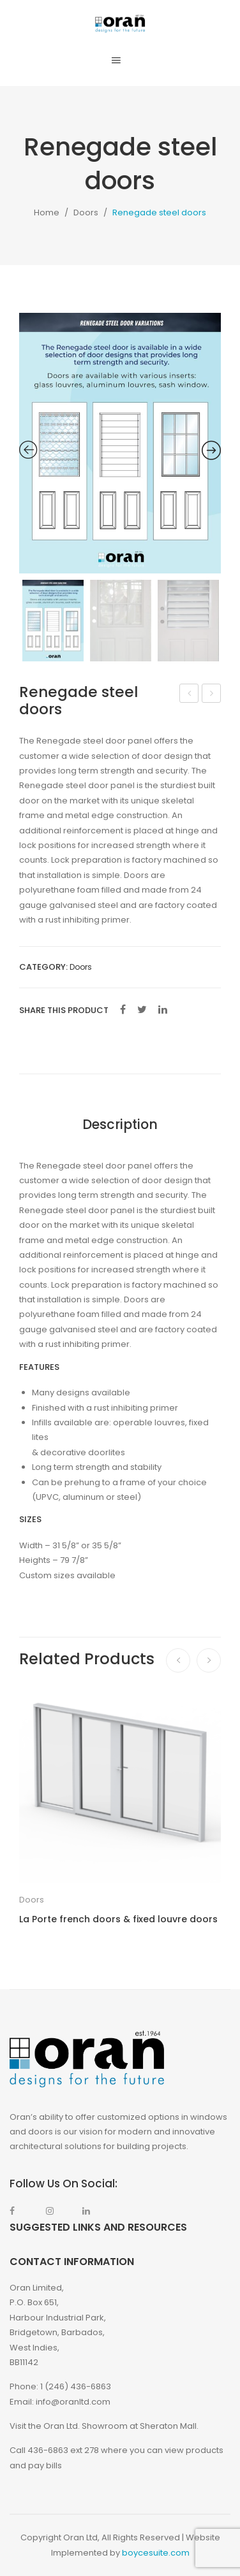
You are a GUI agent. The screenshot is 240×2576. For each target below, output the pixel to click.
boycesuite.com (156, 2553)
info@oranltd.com (73, 2402)
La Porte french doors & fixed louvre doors (118, 1919)
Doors (85, 212)
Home (46, 212)
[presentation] (178, 1660)
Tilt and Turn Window (190, 694)
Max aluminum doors (212, 694)
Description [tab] (120, 1124)
